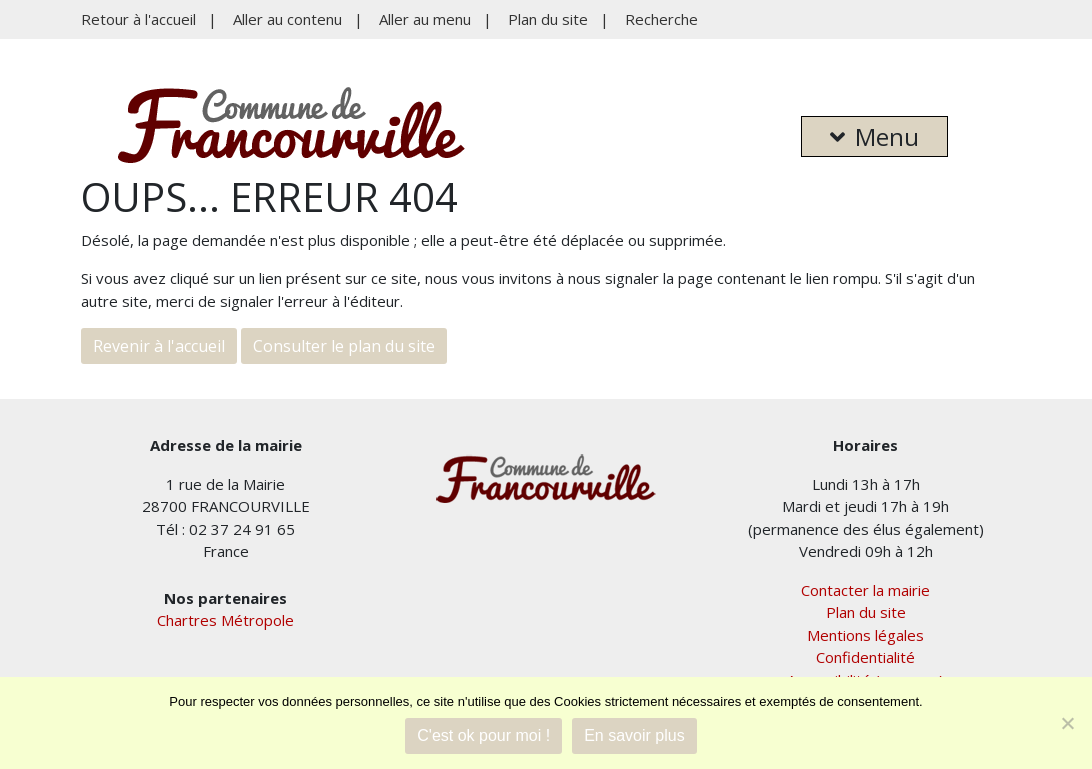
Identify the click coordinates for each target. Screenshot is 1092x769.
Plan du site (548, 19)
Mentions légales (865, 635)
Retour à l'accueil (138, 19)
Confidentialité (865, 657)
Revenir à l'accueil (159, 346)
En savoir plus (634, 735)
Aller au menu (425, 19)
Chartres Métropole (225, 620)
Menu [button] (874, 136)
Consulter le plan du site (344, 346)
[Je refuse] (1067, 723)
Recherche (661, 19)
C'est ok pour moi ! (483, 735)
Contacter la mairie (865, 590)
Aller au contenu (287, 19)
